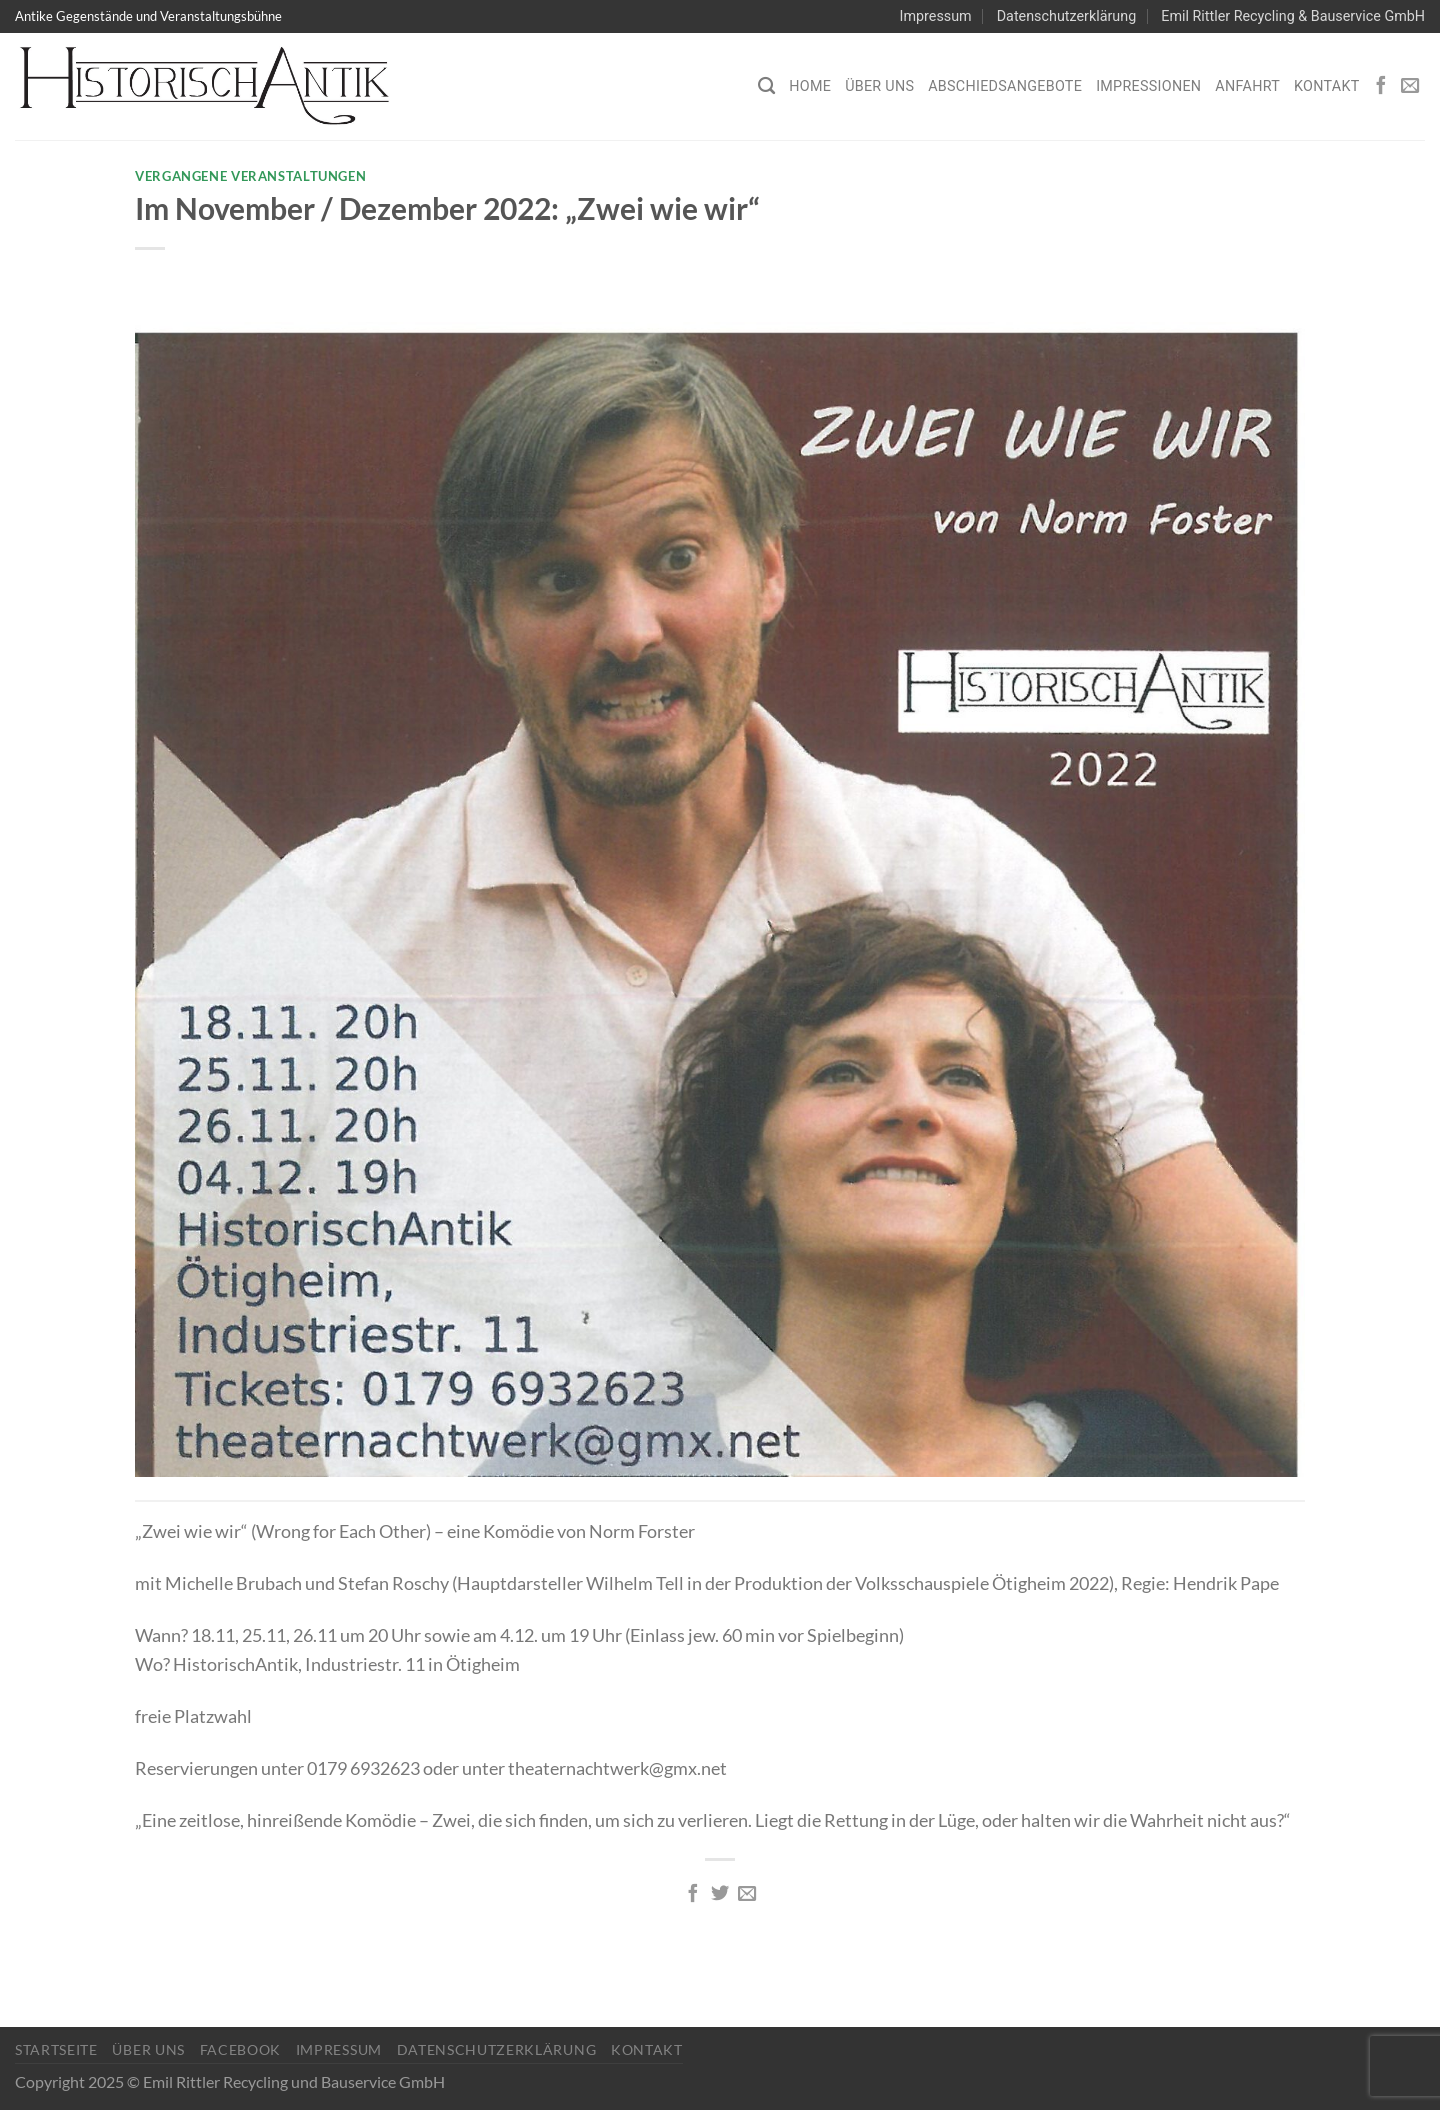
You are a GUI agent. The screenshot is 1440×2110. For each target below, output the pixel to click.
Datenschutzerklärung (1066, 16)
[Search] (766, 86)
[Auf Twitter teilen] (720, 1894)
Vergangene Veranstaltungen (250, 176)
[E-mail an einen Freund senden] (747, 1894)
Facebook (240, 2049)
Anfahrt (1247, 86)
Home (810, 86)
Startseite (56, 2049)
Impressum (936, 16)
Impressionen (1148, 86)
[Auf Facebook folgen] (1381, 86)
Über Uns (879, 86)
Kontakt (1327, 86)
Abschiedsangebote (1005, 86)
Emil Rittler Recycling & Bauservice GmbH (1293, 16)
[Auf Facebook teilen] (692, 1894)
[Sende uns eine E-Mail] (1410, 86)
